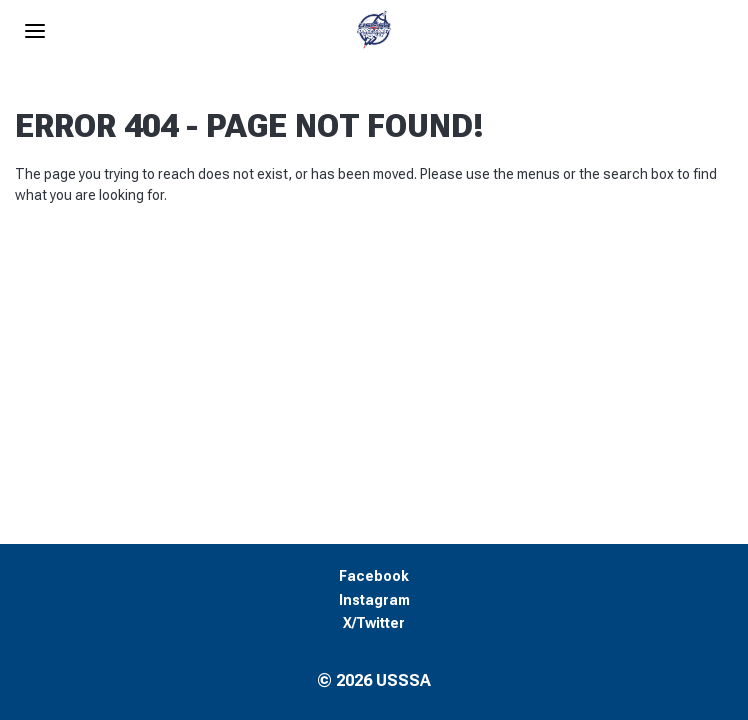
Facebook (374, 576)
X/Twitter (374, 623)
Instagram (374, 600)
